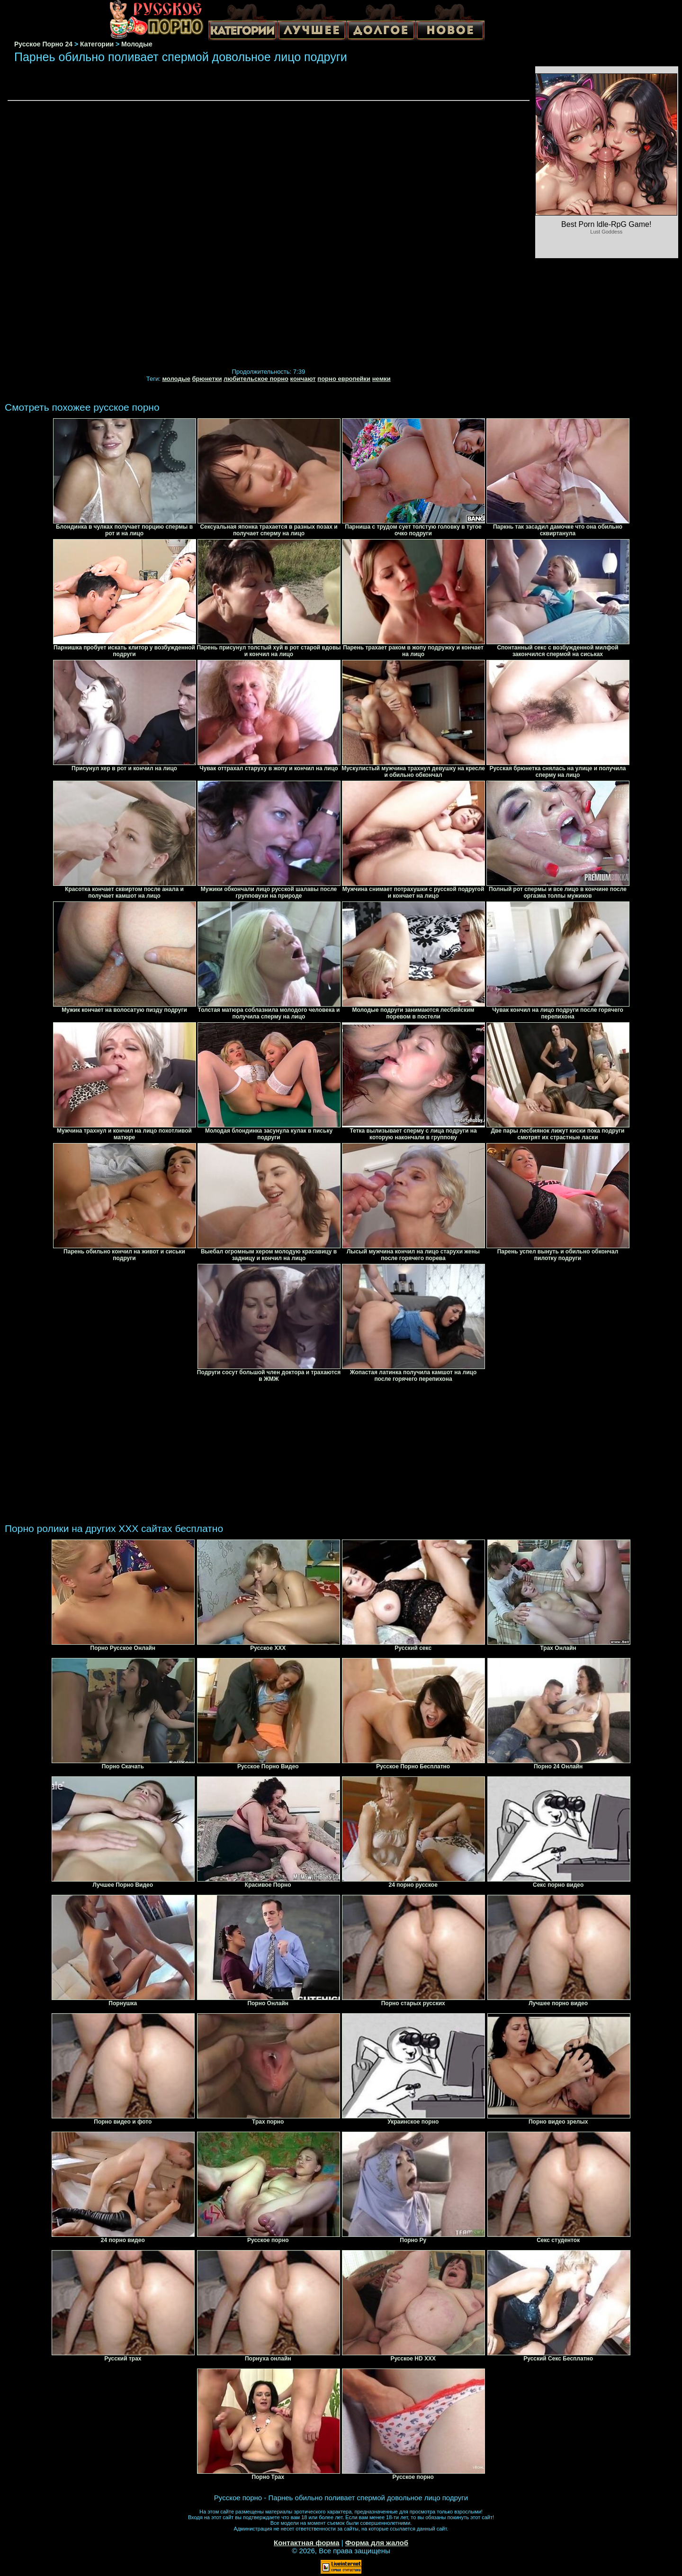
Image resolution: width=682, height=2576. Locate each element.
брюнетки (207, 378)
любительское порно (256, 378)
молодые (176, 378)
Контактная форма (307, 2543)
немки (381, 378)
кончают (303, 378)
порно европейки (343, 378)
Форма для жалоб (376, 2543)
